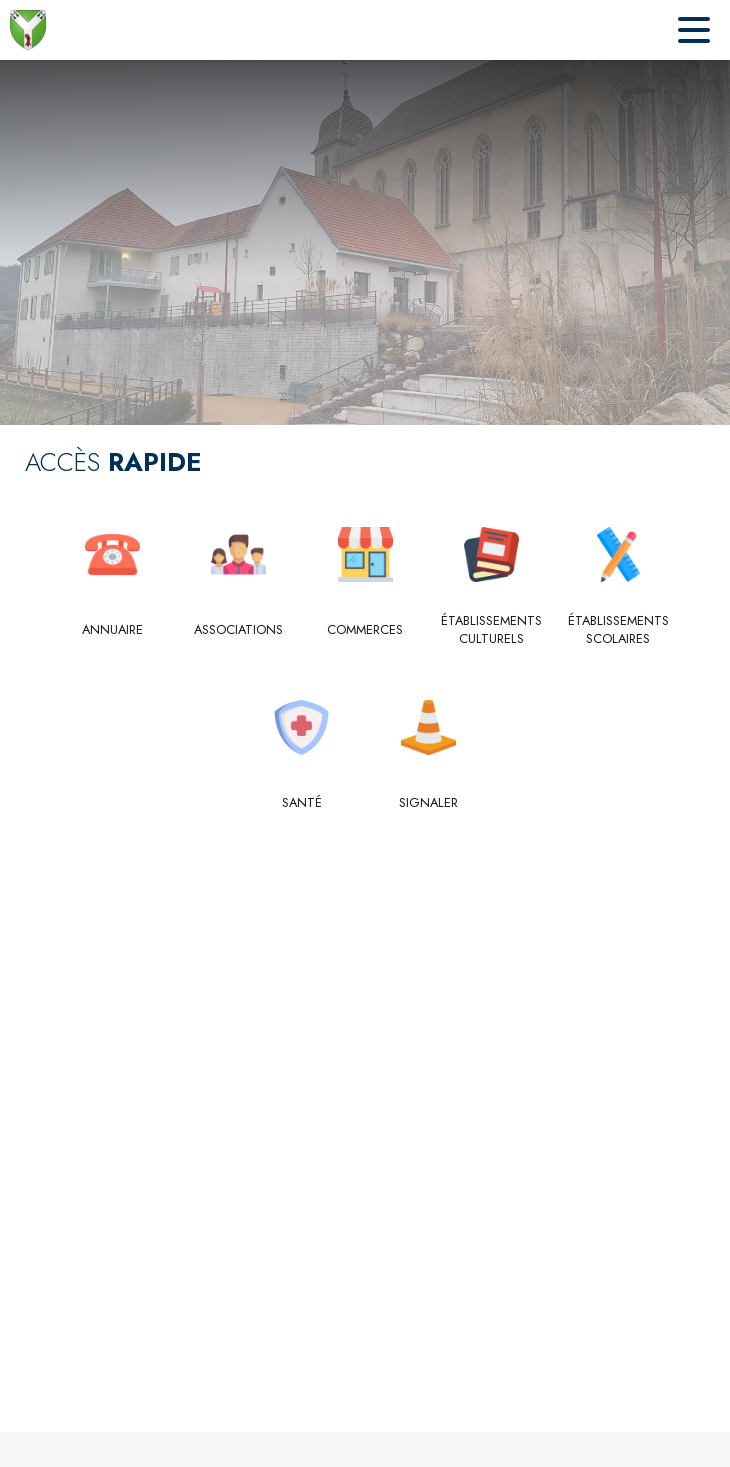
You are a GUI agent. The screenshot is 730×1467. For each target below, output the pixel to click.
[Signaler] (428, 803)
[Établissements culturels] (491, 630)
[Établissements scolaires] (618, 630)
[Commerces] (365, 630)
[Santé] (302, 803)
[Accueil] (28, 30)
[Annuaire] (112, 630)
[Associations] (238, 630)
